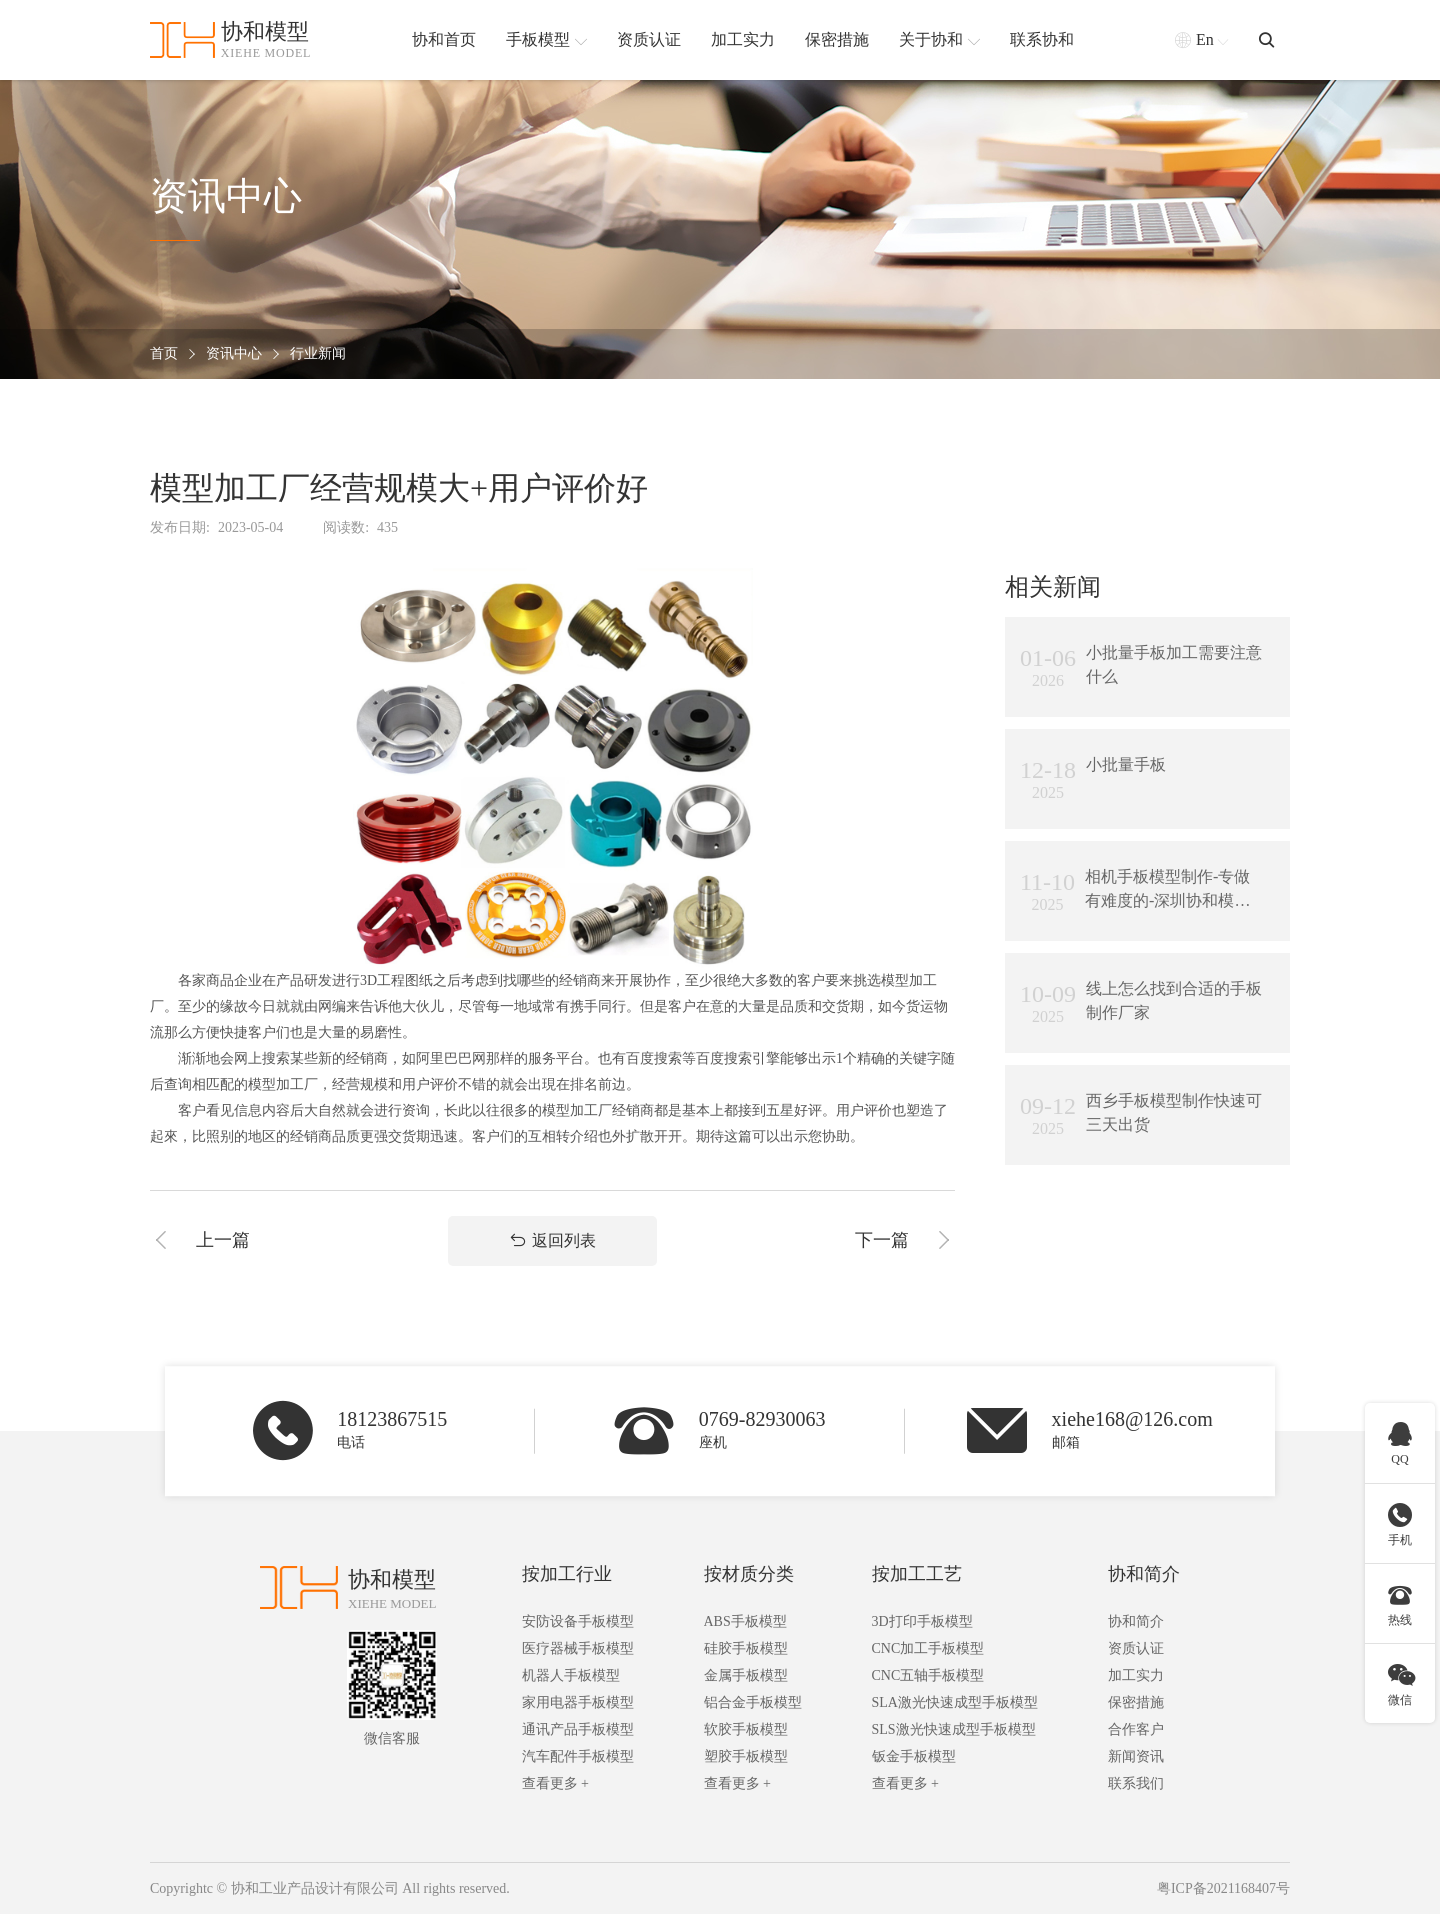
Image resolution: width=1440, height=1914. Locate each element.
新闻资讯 (1136, 1756)
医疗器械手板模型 (578, 1648)
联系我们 (1136, 1783)
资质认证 (1136, 1648)
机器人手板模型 (571, 1675)
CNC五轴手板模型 (928, 1675)
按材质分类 (749, 1574)
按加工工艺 (917, 1574)
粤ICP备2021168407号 (1223, 1888)
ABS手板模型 (745, 1621)
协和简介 (1144, 1574)
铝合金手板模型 (753, 1702)
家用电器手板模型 (578, 1702)
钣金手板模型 (914, 1756)
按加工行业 (567, 1574)
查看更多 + (555, 1783)
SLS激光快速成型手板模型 (954, 1729)
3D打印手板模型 (922, 1621)
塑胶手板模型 (746, 1756)
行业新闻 (318, 354)
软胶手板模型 (746, 1729)
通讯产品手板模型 (578, 1729)
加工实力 (1136, 1675)
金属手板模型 (746, 1675)
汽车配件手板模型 (578, 1756)
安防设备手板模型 (578, 1621)
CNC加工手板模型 (928, 1648)
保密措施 (1136, 1702)
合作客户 (1136, 1729)
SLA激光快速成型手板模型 (955, 1702)
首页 (164, 354)
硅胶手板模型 (746, 1648)
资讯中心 (234, 354)
